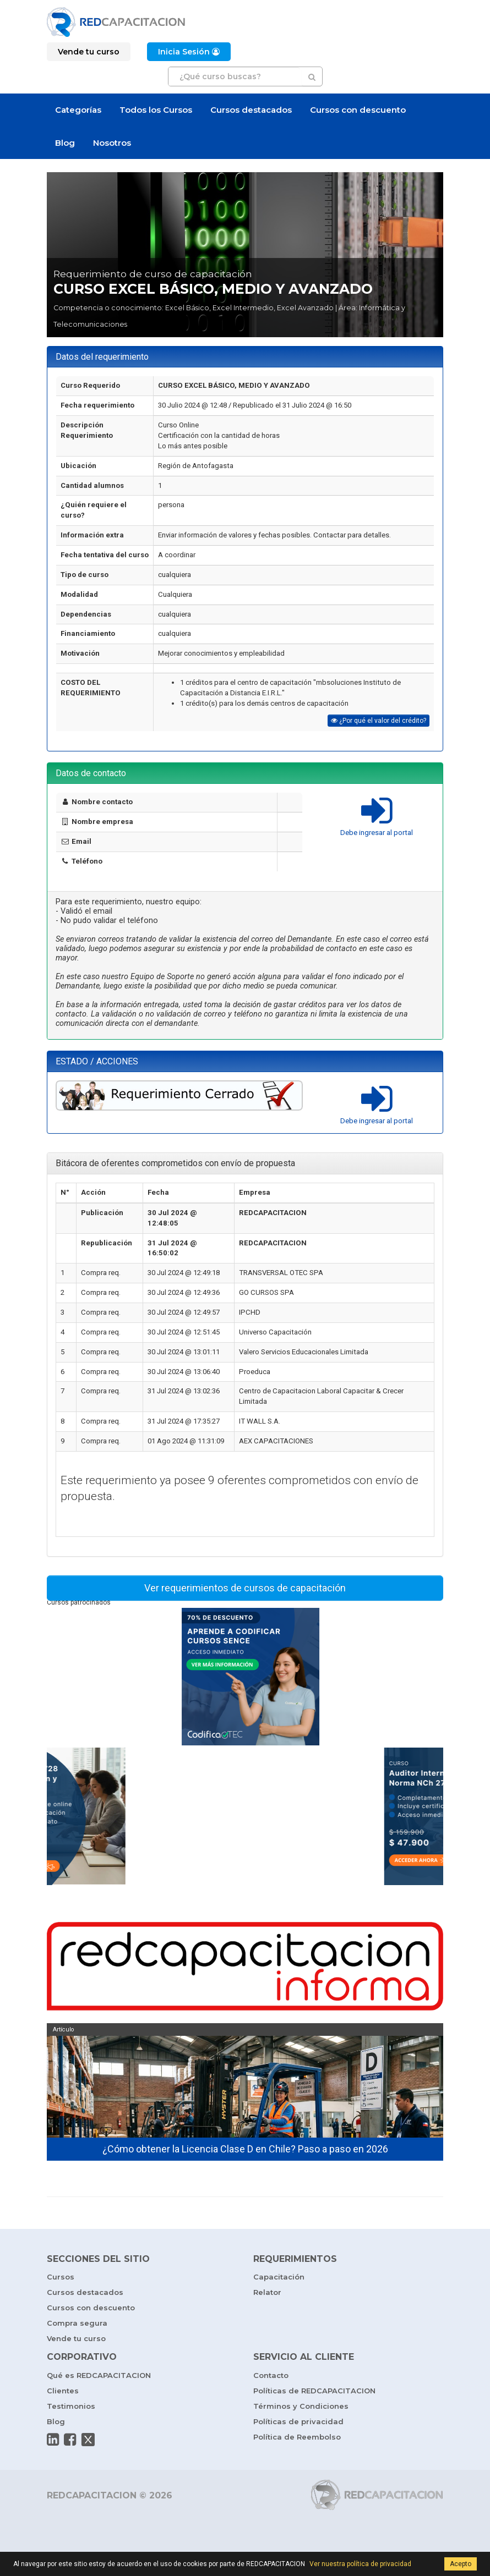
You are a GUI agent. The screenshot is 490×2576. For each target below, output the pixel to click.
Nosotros (112, 143)
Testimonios (71, 2406)
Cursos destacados (251, 110)
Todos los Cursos (155, 110)
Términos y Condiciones (301, 2406)
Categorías (78, 110)
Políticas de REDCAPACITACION (314, 2390)
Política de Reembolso (297, 2436)
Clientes (63, 2390)
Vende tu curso (76, 2338)
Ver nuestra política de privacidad (360, 2564)
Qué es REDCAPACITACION (99, 2375)
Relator (267, 2292)
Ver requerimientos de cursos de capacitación (245, 1588)
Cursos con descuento (358, 110)
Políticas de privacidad (298, 2421)
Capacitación (278, 2276)
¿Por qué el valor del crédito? (378, 720)
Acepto (460, 2564)
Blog (65, 143)
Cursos (60, 2276)
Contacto (270, 2375)
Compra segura (77, 2323)
